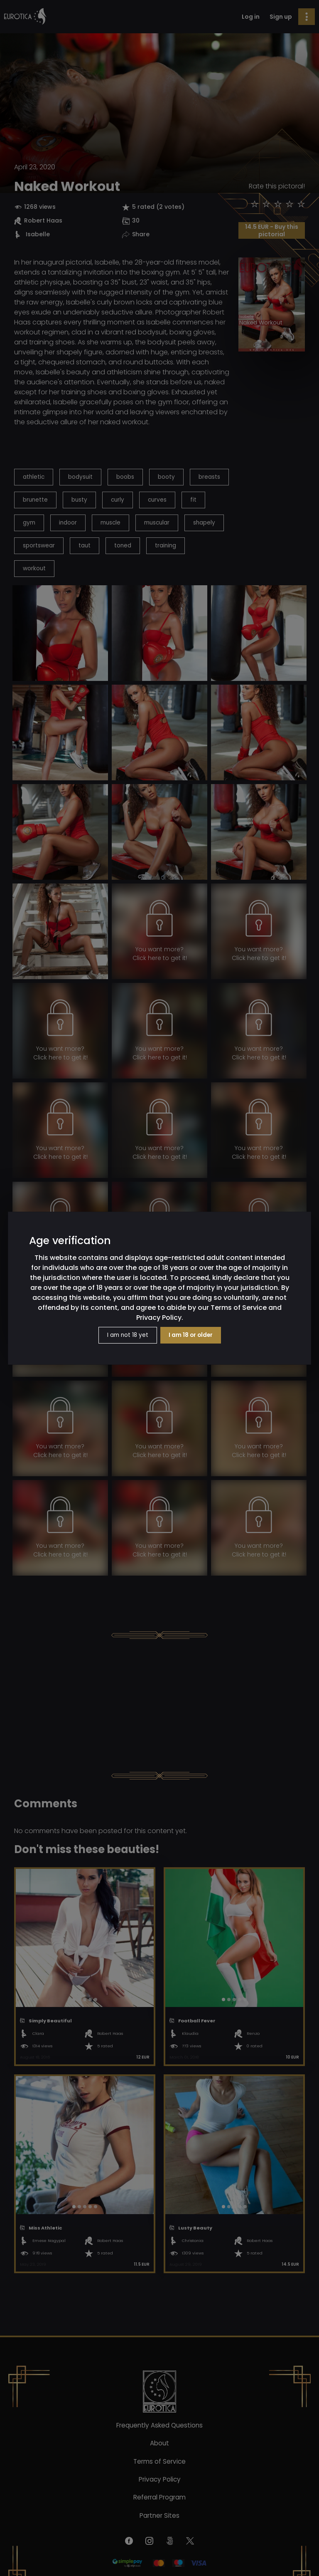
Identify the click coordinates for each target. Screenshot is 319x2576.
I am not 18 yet (127, 1335)
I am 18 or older (191, 1335)
